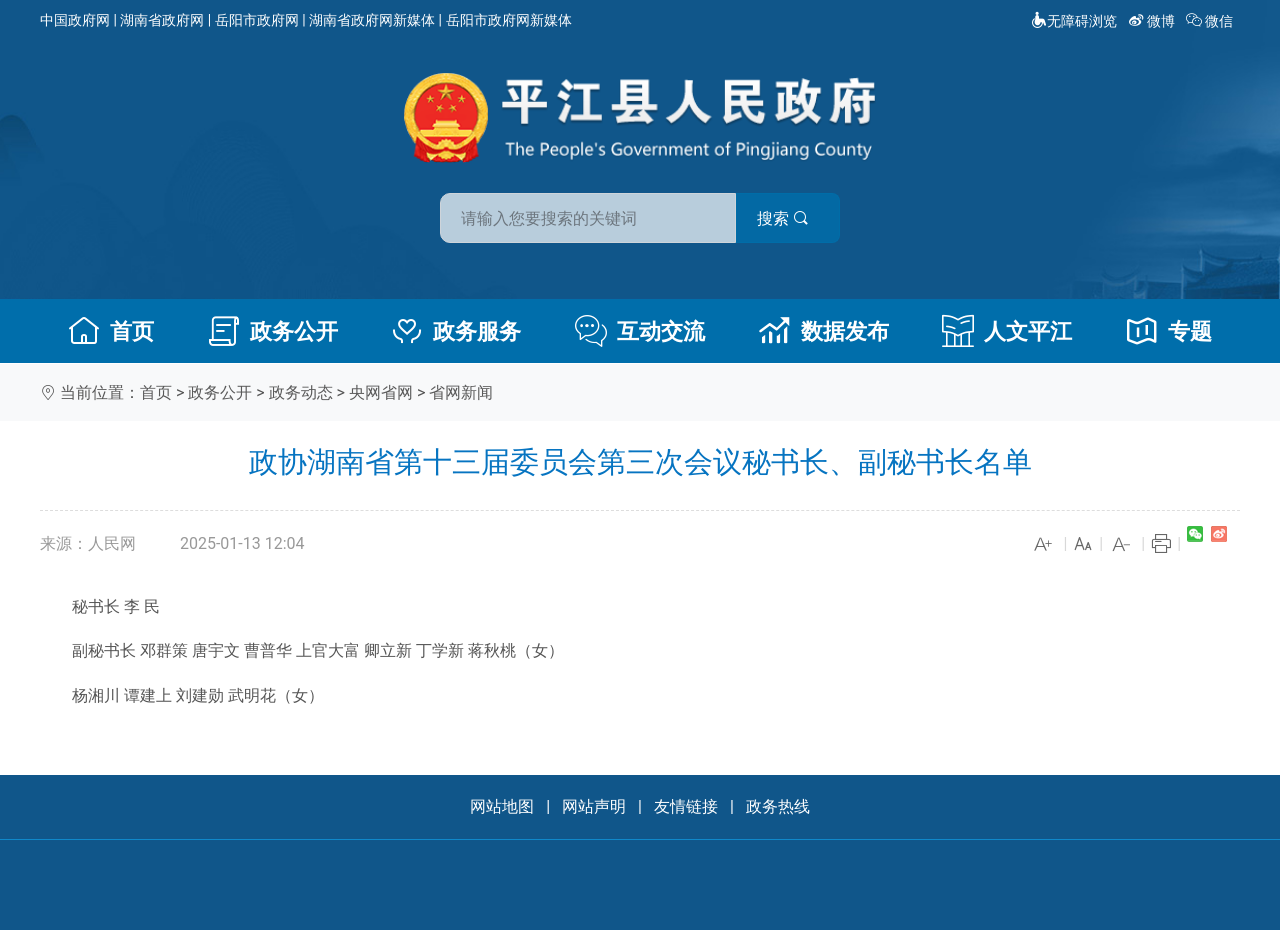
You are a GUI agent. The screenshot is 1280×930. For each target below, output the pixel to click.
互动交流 (640, 331)
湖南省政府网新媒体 (372, 20)
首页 (111, 331)
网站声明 (594, 806)
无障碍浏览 (1074, 21)
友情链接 (686, 806)
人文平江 (1007, 331)
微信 (1211, 21)
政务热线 (778, 806)
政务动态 (301, 392)
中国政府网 (75, 20)
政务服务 (456, 331)
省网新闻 (461, 392)
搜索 (783, 218)
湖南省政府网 (162, 20)
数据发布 (824, 331)
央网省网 (381, 392)
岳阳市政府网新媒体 (509, 20)
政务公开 (273, 331)
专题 (1169, 331)
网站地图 (502, 806)
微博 (1153, 21)
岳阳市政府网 (257, 20)
